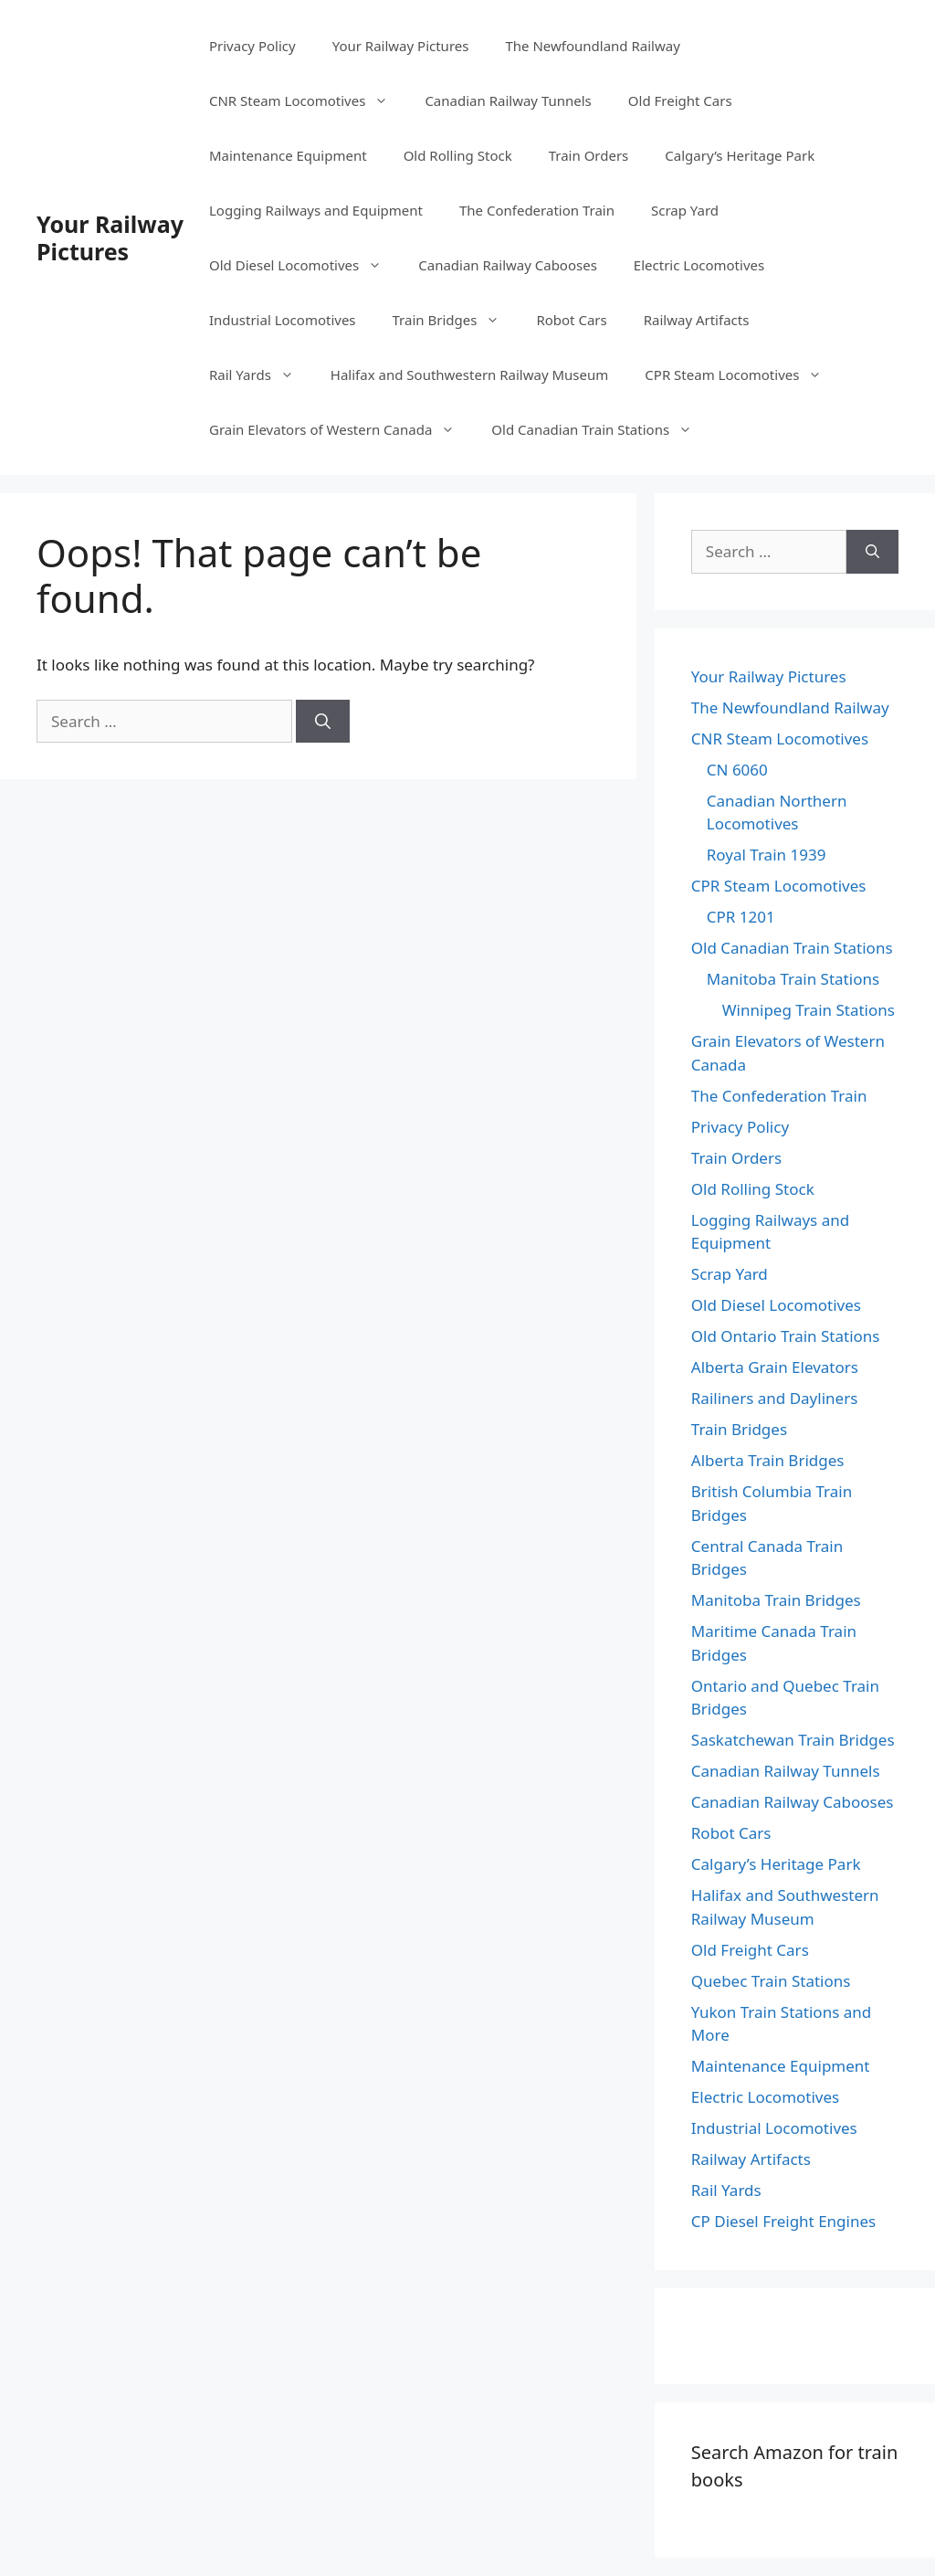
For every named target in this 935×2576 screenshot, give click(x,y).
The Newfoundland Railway (592, 46)
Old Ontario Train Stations (785, 1335)
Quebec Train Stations (771, 1980)
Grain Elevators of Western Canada (341, 429)
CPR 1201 (741, 916)
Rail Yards (260, 374)
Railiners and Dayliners (774, 1398)
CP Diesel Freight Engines (783, 2221)
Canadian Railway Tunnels (508, 100)
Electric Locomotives (699, 265)
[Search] (323, 722)
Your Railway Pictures (110, 237)
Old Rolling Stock (458, 155)
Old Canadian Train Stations (600, 429)
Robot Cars (571, 320)
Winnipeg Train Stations (808, 1009)
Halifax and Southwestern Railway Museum (470, 374)
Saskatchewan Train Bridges (793, 1739)
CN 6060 (737, 769)
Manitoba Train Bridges (776, 1599)
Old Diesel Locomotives (304, 265)
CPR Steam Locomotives (742, 374)
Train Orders (589, 155)
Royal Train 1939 (766, 854)
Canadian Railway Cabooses (507, 265)
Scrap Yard (685, 210)
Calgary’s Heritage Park (739, 155)
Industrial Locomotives (282, 320)
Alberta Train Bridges (768, 1460)
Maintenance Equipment (288, 155)
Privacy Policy (252, 46)
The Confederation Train (537, 210)
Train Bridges (456, 319)
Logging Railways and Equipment (316, 210)
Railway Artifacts (697, 320)
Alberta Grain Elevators (774, 1367)
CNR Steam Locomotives (307, 100)
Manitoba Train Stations (793, 978)
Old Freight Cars (680, 100)
